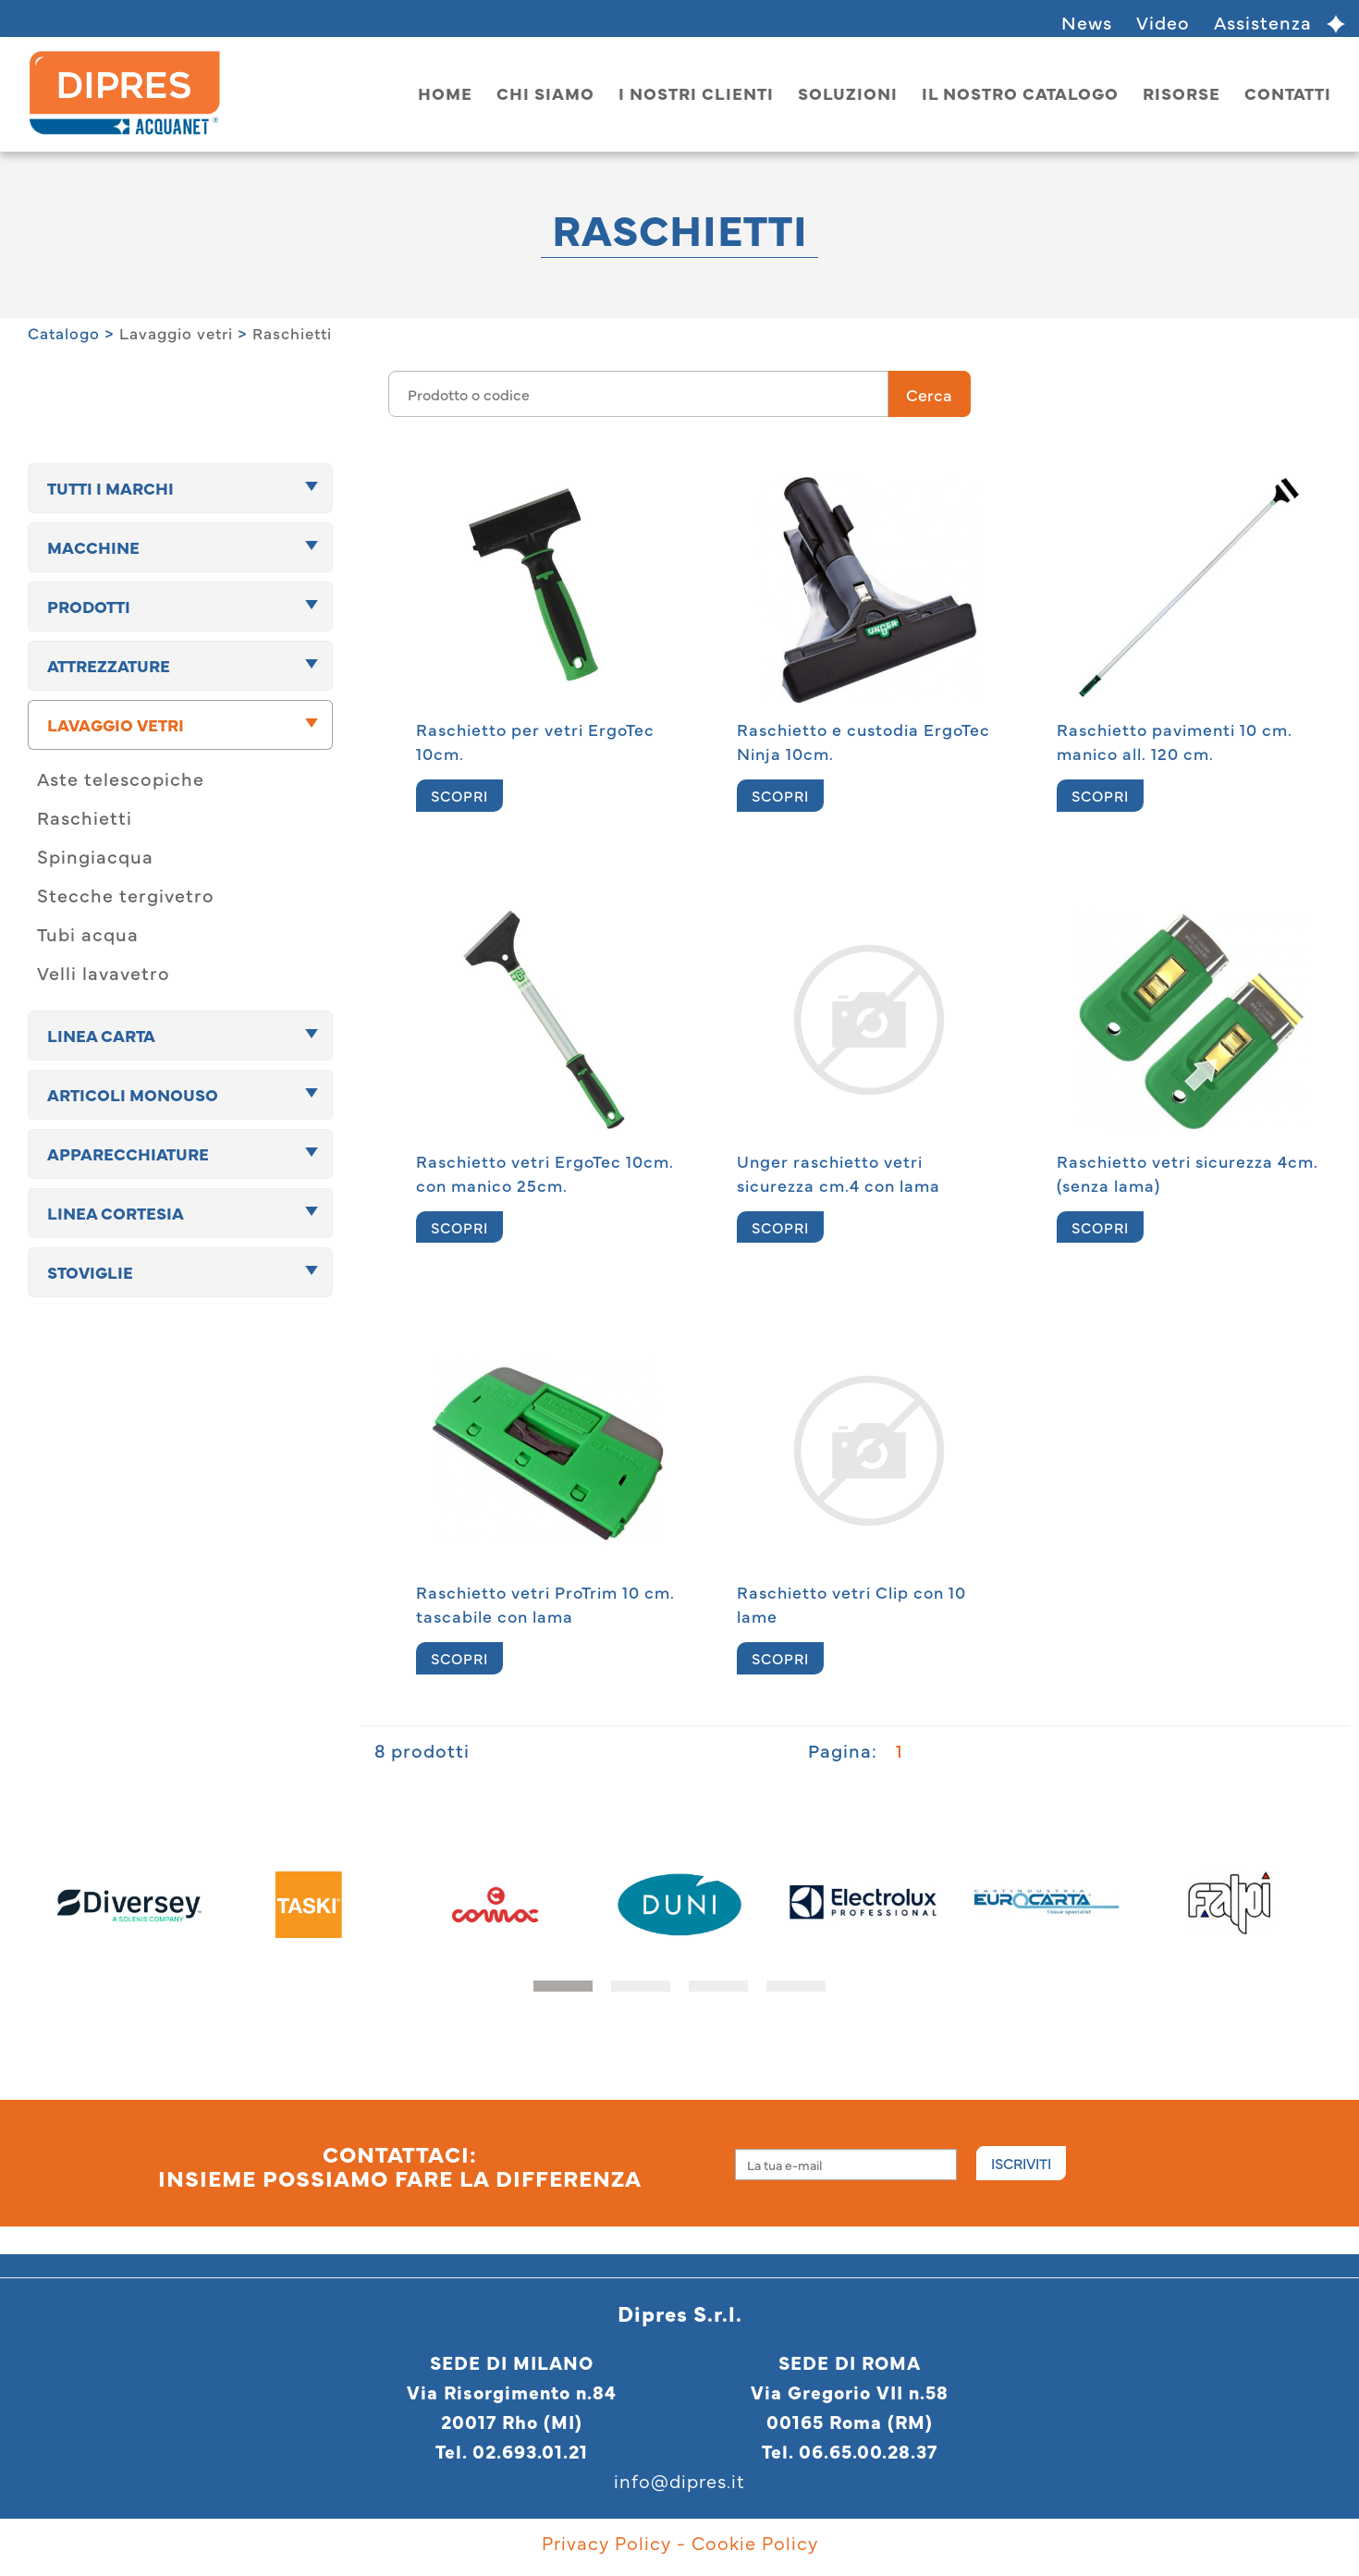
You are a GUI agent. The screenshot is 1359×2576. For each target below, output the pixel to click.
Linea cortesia (115, 1212)
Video (1163, 21)
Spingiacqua (95, 855)
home (445, 92)
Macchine (93, 546)
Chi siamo (545, 92)
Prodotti (88, 606)
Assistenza (1263, 21)
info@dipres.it (679, 2480)
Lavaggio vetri (176, 333)
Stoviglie (90, 1271)
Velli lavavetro (103, 972)
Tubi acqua (88, 933)
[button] (563, 1986)
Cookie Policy (755, 2542)
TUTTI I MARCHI (110, 487)
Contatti (1287, 92)
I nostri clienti (696, 92)
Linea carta (101, 1035)
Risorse (1181, 92)
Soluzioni (848, 92)
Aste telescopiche (120, 778)
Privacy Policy (606, 2542)
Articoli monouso (132, 1094)
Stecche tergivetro (125, 894)
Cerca (929, 394)
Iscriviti (1021, 2163)
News (1086, 21)
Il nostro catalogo (1020, 92)
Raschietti (292, 333)
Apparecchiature (128, 1153)
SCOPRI (459, 795)
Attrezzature (108, 665)
